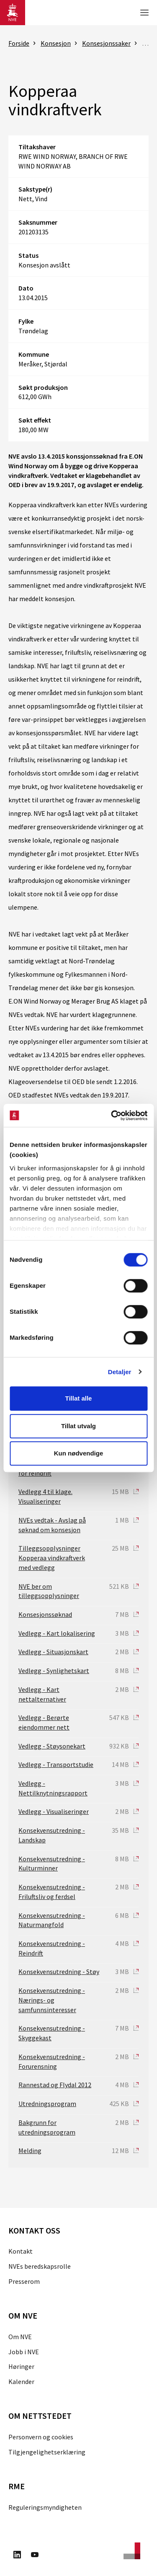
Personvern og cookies (40, 2437)
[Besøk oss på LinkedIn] (17, 2556)
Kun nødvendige (78, 1453)
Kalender (21, 2381)
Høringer (21, 2366)
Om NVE (20, 2336)
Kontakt (20, 2251)
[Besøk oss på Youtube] (35, 2556)
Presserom (24, 2281)
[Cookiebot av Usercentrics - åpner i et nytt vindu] (111, 1115)
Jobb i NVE (23, 2352)
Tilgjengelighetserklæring (46, 2452)
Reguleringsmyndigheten (45, 2507)
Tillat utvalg (78, 1425)
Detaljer (119, 1371)
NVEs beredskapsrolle (39, 2266)
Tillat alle (78, 1398)
